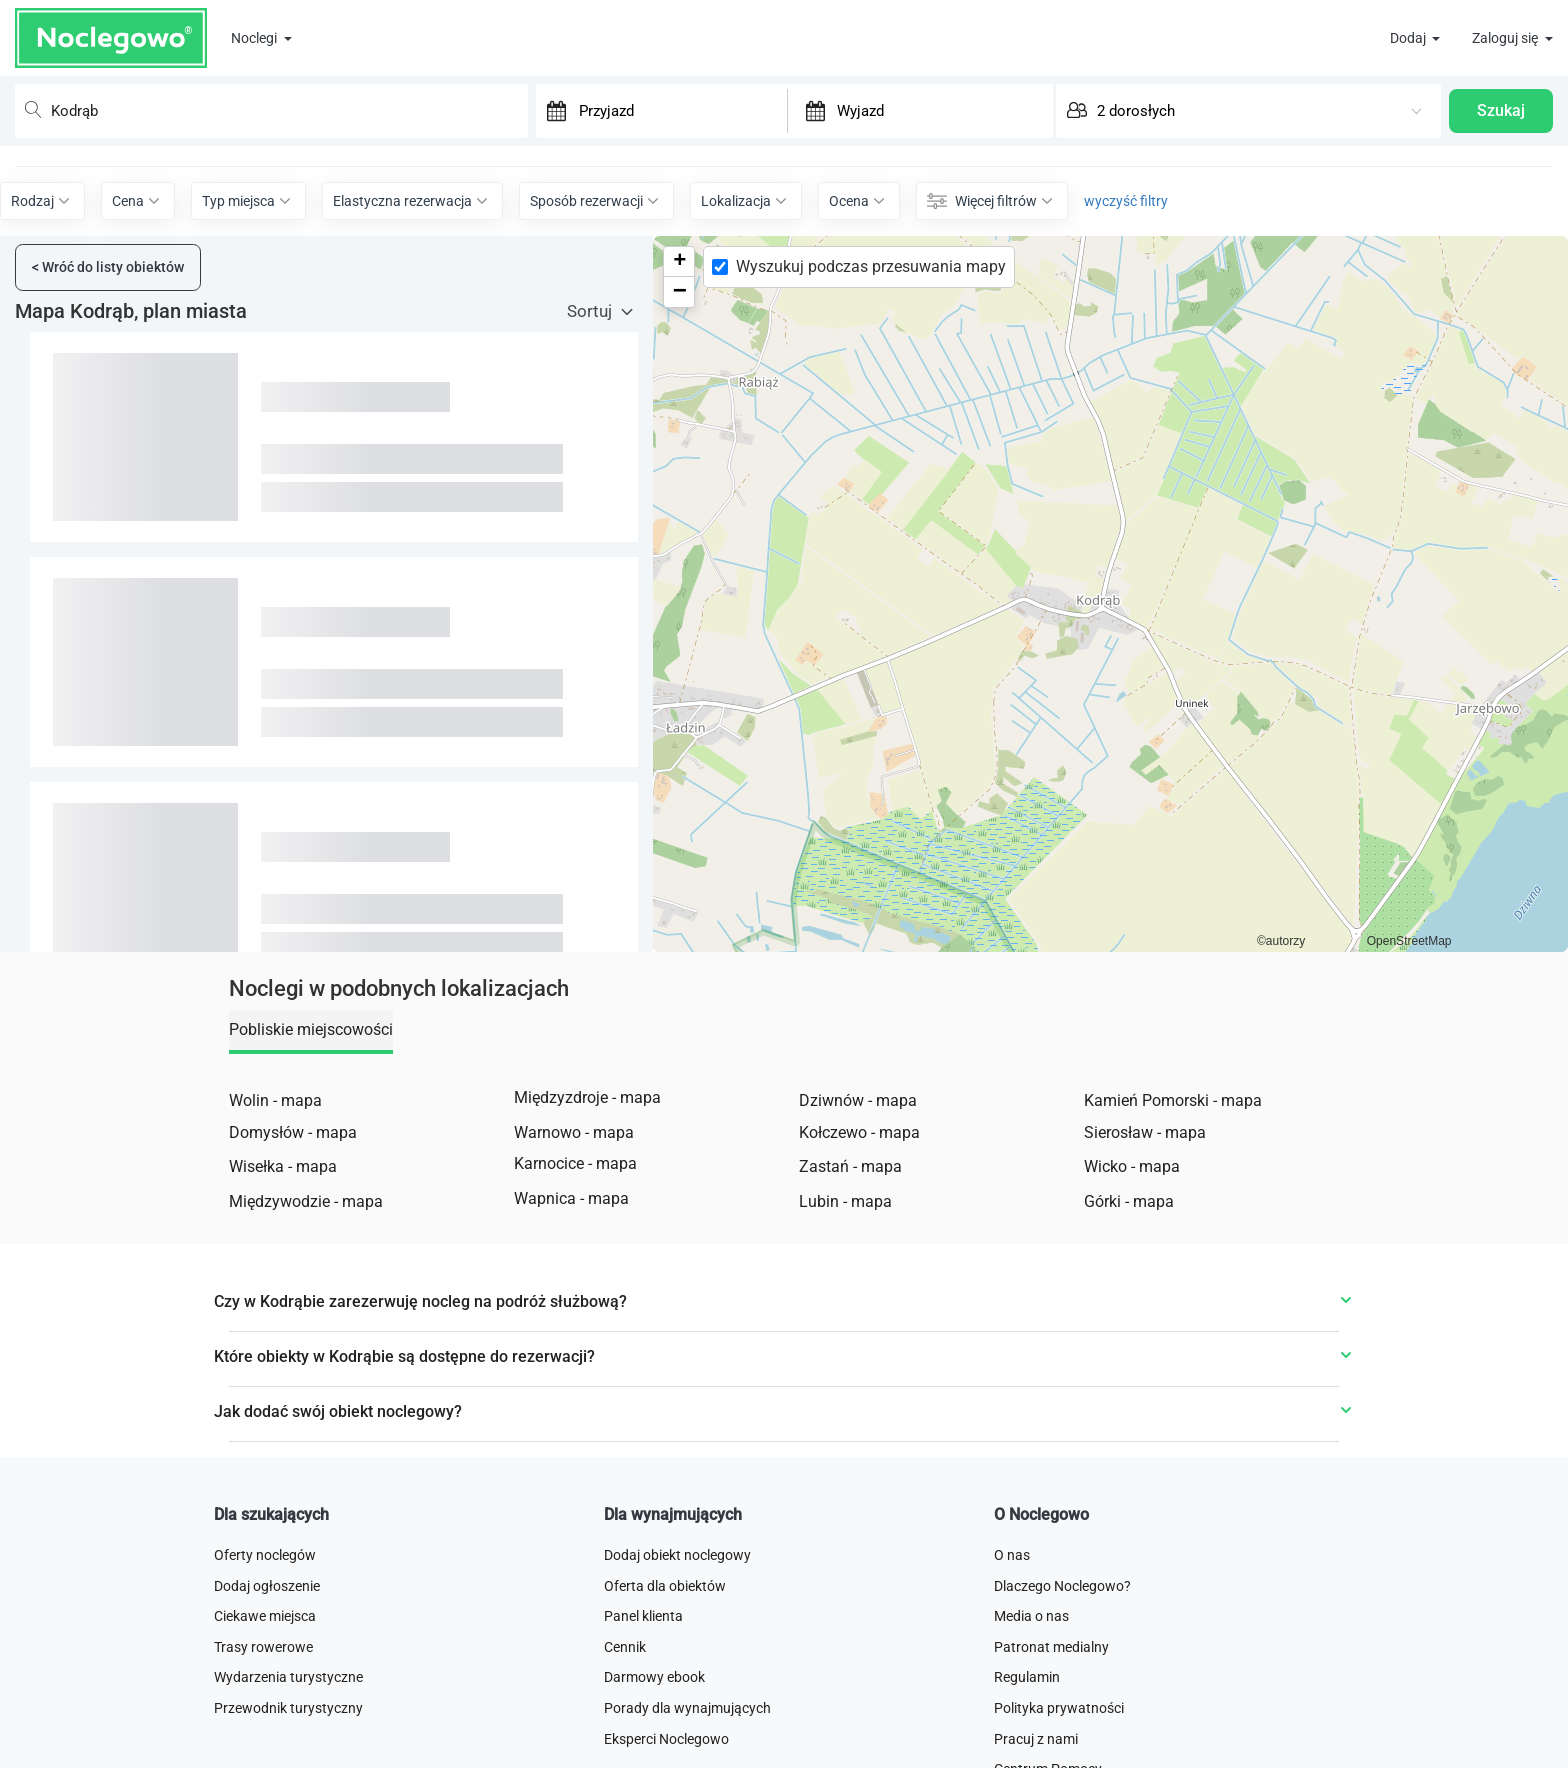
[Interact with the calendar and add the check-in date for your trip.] (552, 111)
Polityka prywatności (1059, 1708)
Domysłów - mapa (293, 1132)
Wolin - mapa (275, 1100)
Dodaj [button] (1409, 38)
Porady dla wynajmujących (687, 1708)
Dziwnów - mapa (858, 1100)
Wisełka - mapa (283, 1166)
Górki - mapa (1129, 1201)
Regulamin (1027, 1677)
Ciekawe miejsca (265, 1616)
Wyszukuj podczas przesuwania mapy (871, 266)
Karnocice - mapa (575, 1163)
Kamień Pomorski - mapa (1173, 1100)
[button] (679, 262)
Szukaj (1501, 110)
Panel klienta (643, 1616)
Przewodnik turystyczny (288, 1708)
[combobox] (271, 111)
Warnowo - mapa (574, 1132)
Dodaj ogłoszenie (267, 1586)
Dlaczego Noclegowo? (1062, 1586)
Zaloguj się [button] (1506, 38)
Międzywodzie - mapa (306, 1201)
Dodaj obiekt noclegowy (677, 1555)
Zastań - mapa (850, 1166)
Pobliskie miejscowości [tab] (311, 1029)
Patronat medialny (1051, 1647)
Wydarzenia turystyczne (288, 1677)
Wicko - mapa (1132, 1166)
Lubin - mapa (845, 1201)
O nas (1012, 1555)
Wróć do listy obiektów (108, 267)
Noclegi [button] (255, 38)
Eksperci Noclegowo (666, 1739)
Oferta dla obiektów (665, 1586)
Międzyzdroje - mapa (587, 1097)
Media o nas (1031, 1616)
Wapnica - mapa (571, 1198)
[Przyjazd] (681, 110)
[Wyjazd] (939, 110)
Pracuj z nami (1036, 1739)
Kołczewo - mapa (859, 1132)
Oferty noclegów (265, 1555)
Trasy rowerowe (263, 1647)
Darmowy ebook (654, 1677)
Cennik (625, 1647)
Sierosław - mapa (1145, 1132)
